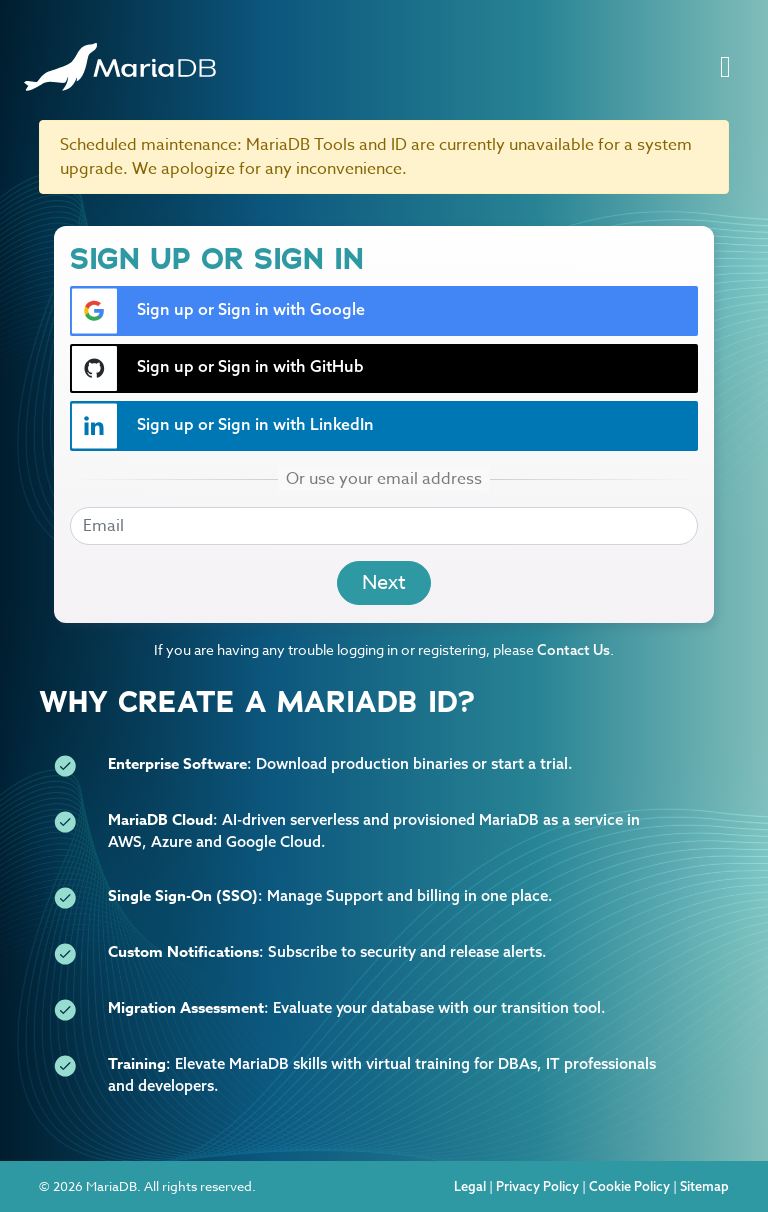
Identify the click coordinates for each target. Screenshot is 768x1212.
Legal (470, 1186)
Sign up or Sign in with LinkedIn (222, 426)
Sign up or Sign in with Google (218, 311)
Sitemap (704, 1186)
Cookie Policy (629, 1186)
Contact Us (573, 650)
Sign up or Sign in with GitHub (217, 368)
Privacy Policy (537, 1186)
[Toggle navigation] (725, 67)
